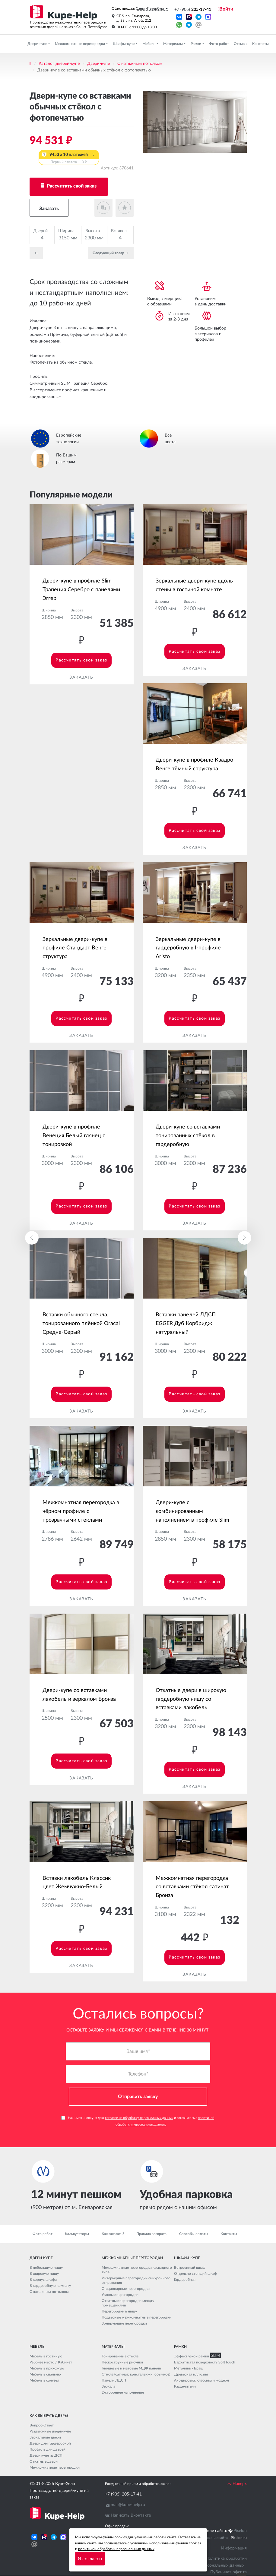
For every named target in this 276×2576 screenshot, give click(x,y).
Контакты (260, 44)
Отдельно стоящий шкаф (195, 2274)
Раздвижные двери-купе (50, 2431)
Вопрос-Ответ (42, 2425)
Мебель (149, 44)
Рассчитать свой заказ (71, 186)
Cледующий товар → (111, 253)
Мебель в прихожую (47, 2368)
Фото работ (219, 44)
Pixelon (240, 2531)
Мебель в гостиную (46, 2356)
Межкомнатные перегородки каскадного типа (137, 2270)
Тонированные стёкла (120, 2356)
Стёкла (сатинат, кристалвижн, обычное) (136, 2374)
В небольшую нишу (46, 2268)
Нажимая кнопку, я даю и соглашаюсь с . (137, 2121)
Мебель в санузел (44, 2380)
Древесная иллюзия (191, 2374)
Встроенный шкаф (189, 2268)
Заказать (49, 208)
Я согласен (90, 2558)
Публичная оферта (228, 2572)
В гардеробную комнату (50, 2286)
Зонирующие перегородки (124, 2323)
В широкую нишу (44, 2274)
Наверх (236, 2484)
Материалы (173, 44)
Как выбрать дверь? (49, 2416)
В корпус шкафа (43, 2280)
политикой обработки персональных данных (116, 2549)
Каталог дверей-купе (59, 64)
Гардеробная (184, 2280)
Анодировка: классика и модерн (201, 2380)
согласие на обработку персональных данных (139, 2118)
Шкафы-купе (124, 44)
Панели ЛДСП (114, 2380)
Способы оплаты (193, 2234)
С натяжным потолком (139, 64)
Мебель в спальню (45, 2374)
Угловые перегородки (120, 2295)
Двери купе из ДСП (46, 2456)
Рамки (196, 44)
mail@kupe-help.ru (128, 2505)
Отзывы (240, 44)
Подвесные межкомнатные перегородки (136, 2317)
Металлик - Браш (188, 2368)
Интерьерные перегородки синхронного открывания (136, 2281)
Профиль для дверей (47, 2449)
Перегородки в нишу (119, 2311)
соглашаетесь (115, 2543)
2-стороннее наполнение (123, 2392)
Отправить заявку (138, 2097)
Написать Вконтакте (131, 2516)
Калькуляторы (77, 2234)
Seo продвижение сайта (208, 2538)
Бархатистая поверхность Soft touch (204, 2362)
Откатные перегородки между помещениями (128, 2303)
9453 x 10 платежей (69, 159)
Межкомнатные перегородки (80, 44)
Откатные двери (44, 2462)
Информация (234, 2548)
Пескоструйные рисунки (122, 2362)
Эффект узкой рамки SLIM (196, 2356)
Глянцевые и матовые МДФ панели (131, 2368)
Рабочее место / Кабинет (51, 2362)
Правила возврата (151, 2234)
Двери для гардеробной (50, 2443)
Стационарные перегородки (126, 2289)
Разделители (185, 2386)
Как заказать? (113, 2234)
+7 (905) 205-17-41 (123, 2494)
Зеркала (108, 2386)
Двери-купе (37, 44)
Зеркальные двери (45, 2437)
